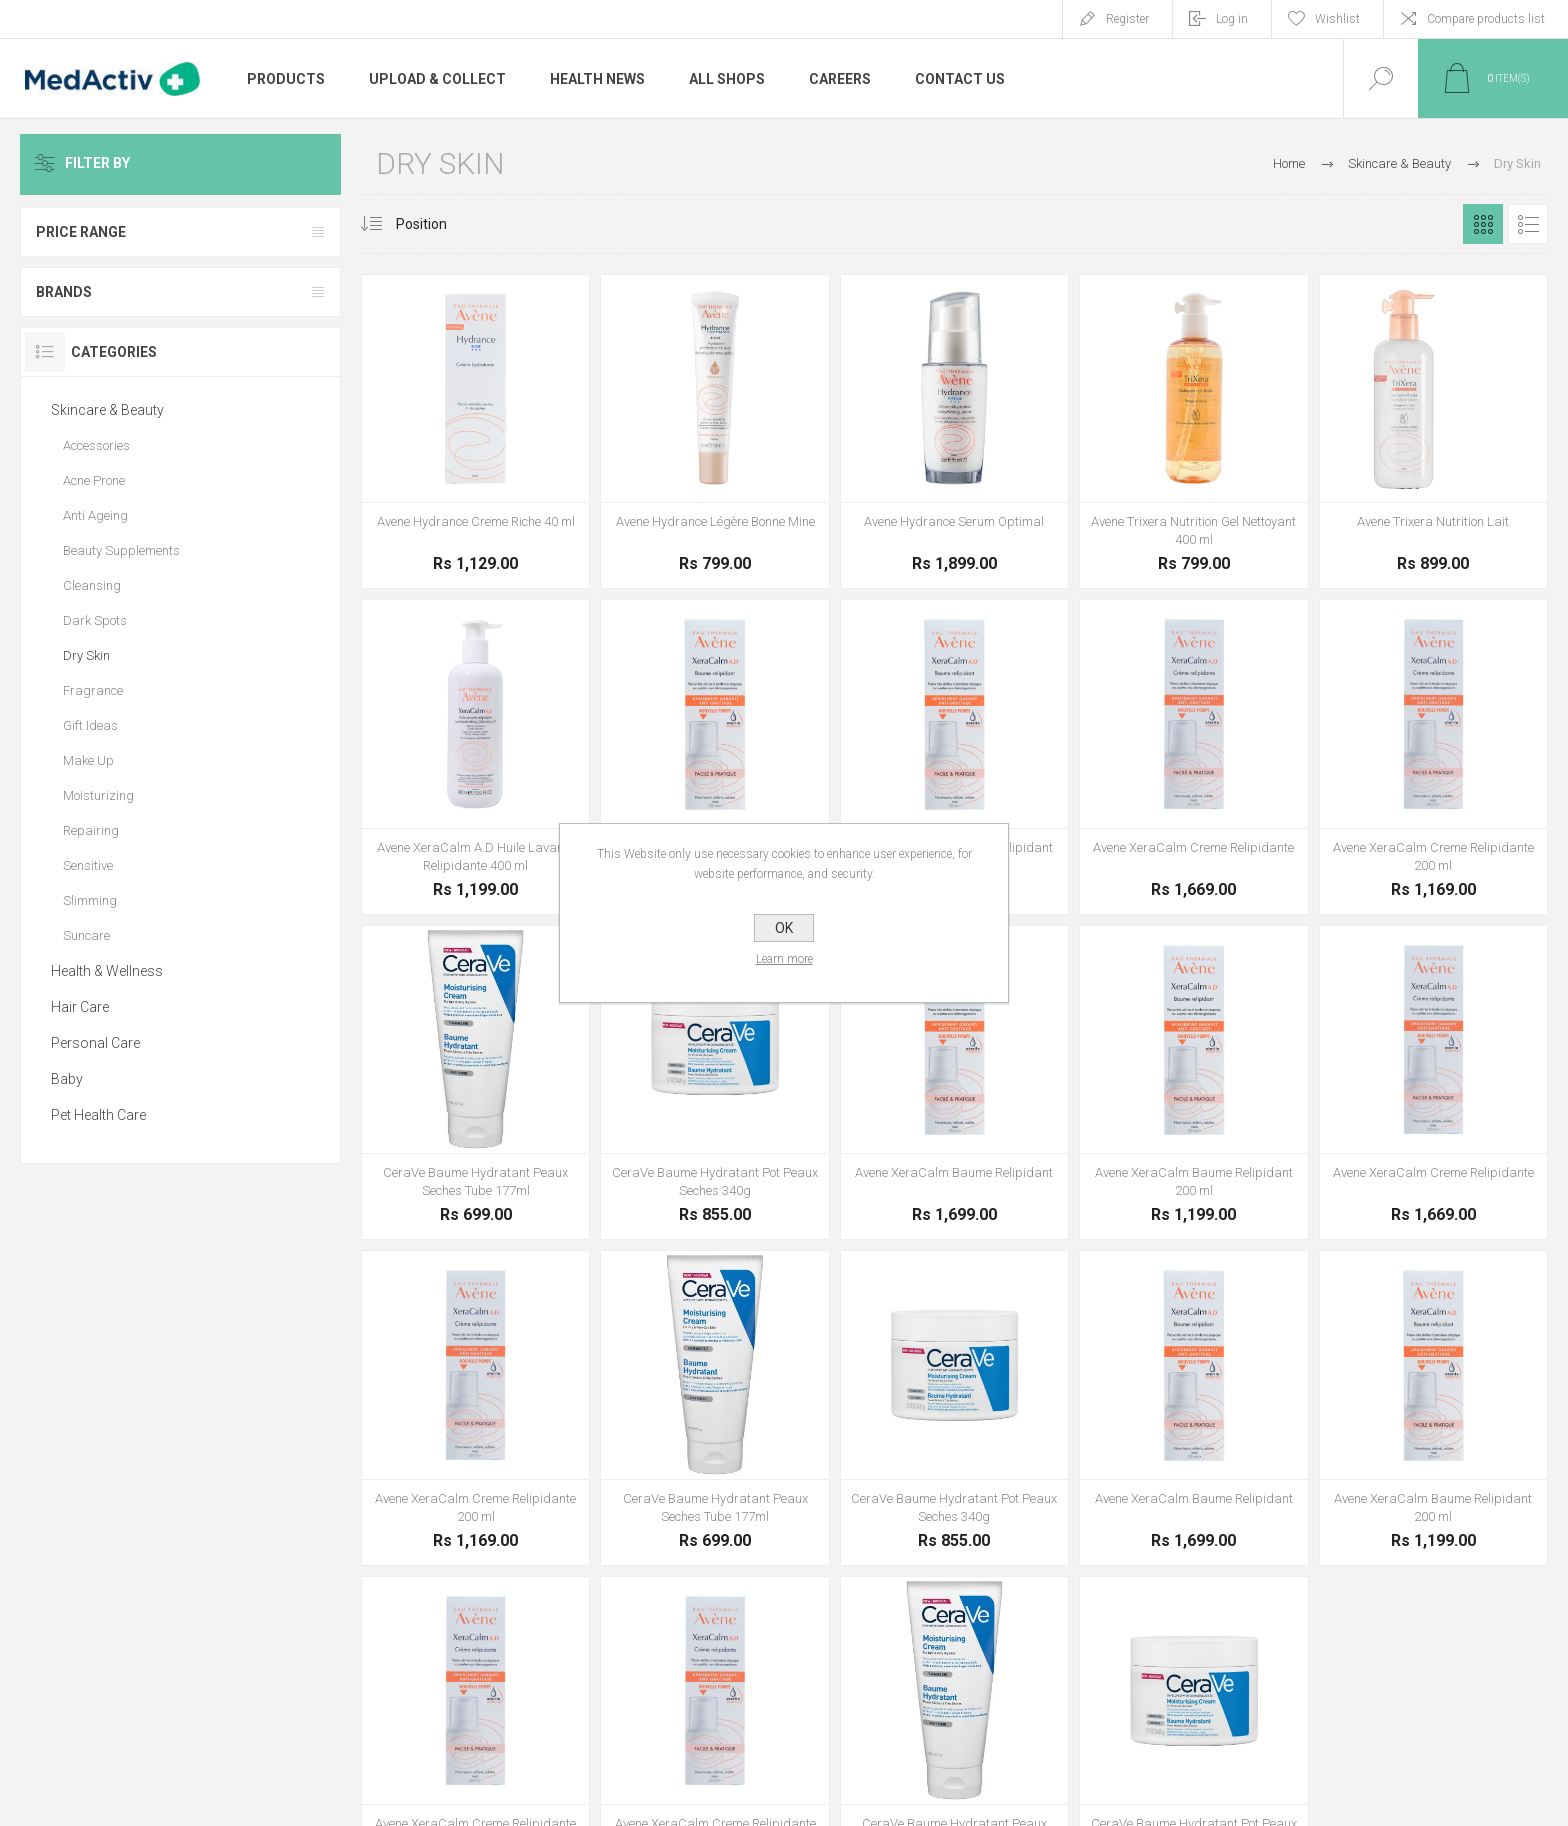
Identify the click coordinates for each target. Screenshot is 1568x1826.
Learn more (784, 959)
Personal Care (95, 1043)
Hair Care (80, 1007)
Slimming (90, 900)
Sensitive (88, 865)
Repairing (91, 830)
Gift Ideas (90, 725)
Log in (1232, 19)
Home (1289, 163)
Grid (1483, 224)
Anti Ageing (95, 515)
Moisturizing (98, 795)
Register (1127, 19)
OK (784, 928)
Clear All (293, 164)
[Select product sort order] (436, 224)
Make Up (88, 760)
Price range (81, 232)
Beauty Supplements (121, 550)
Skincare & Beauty (107, 410)
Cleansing (92, 585)
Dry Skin (86, 655)
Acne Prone (94, 480)
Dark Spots (95, 620)
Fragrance (93, 690)
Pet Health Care (98, 1115)
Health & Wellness (107, 971)
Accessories (96, 445)
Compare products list (1486, 19)
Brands (64, 292)
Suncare (86, 935)
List (1528, 224)
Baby (67, 1079)
